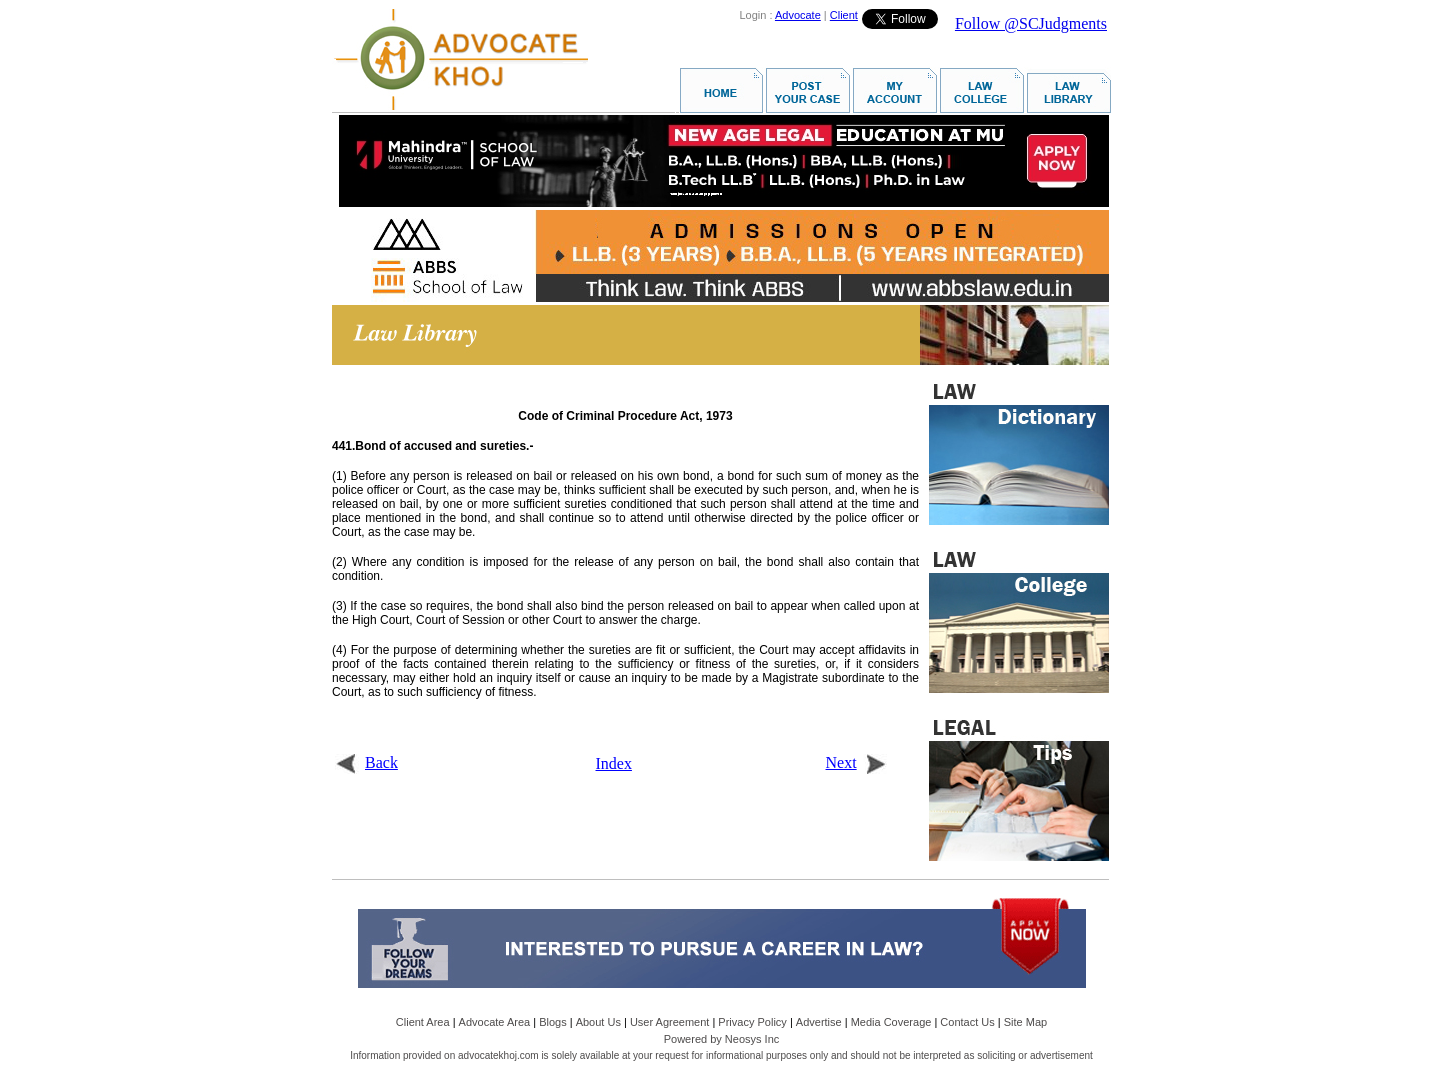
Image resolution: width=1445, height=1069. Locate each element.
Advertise (819, 1022)
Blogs (553, 1022)
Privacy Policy (752, 1022)
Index (614, 763)
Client (844, 15)
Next (856, 762)
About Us (598, 1022)
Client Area (423, 1022)
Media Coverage (891, 1022)
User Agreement (669, 1022)
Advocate (798, 15)
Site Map (1025, 1022)
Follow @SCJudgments (1031, 23)
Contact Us (967, 1022)
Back (366, 762)
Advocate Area (495, 1022)
